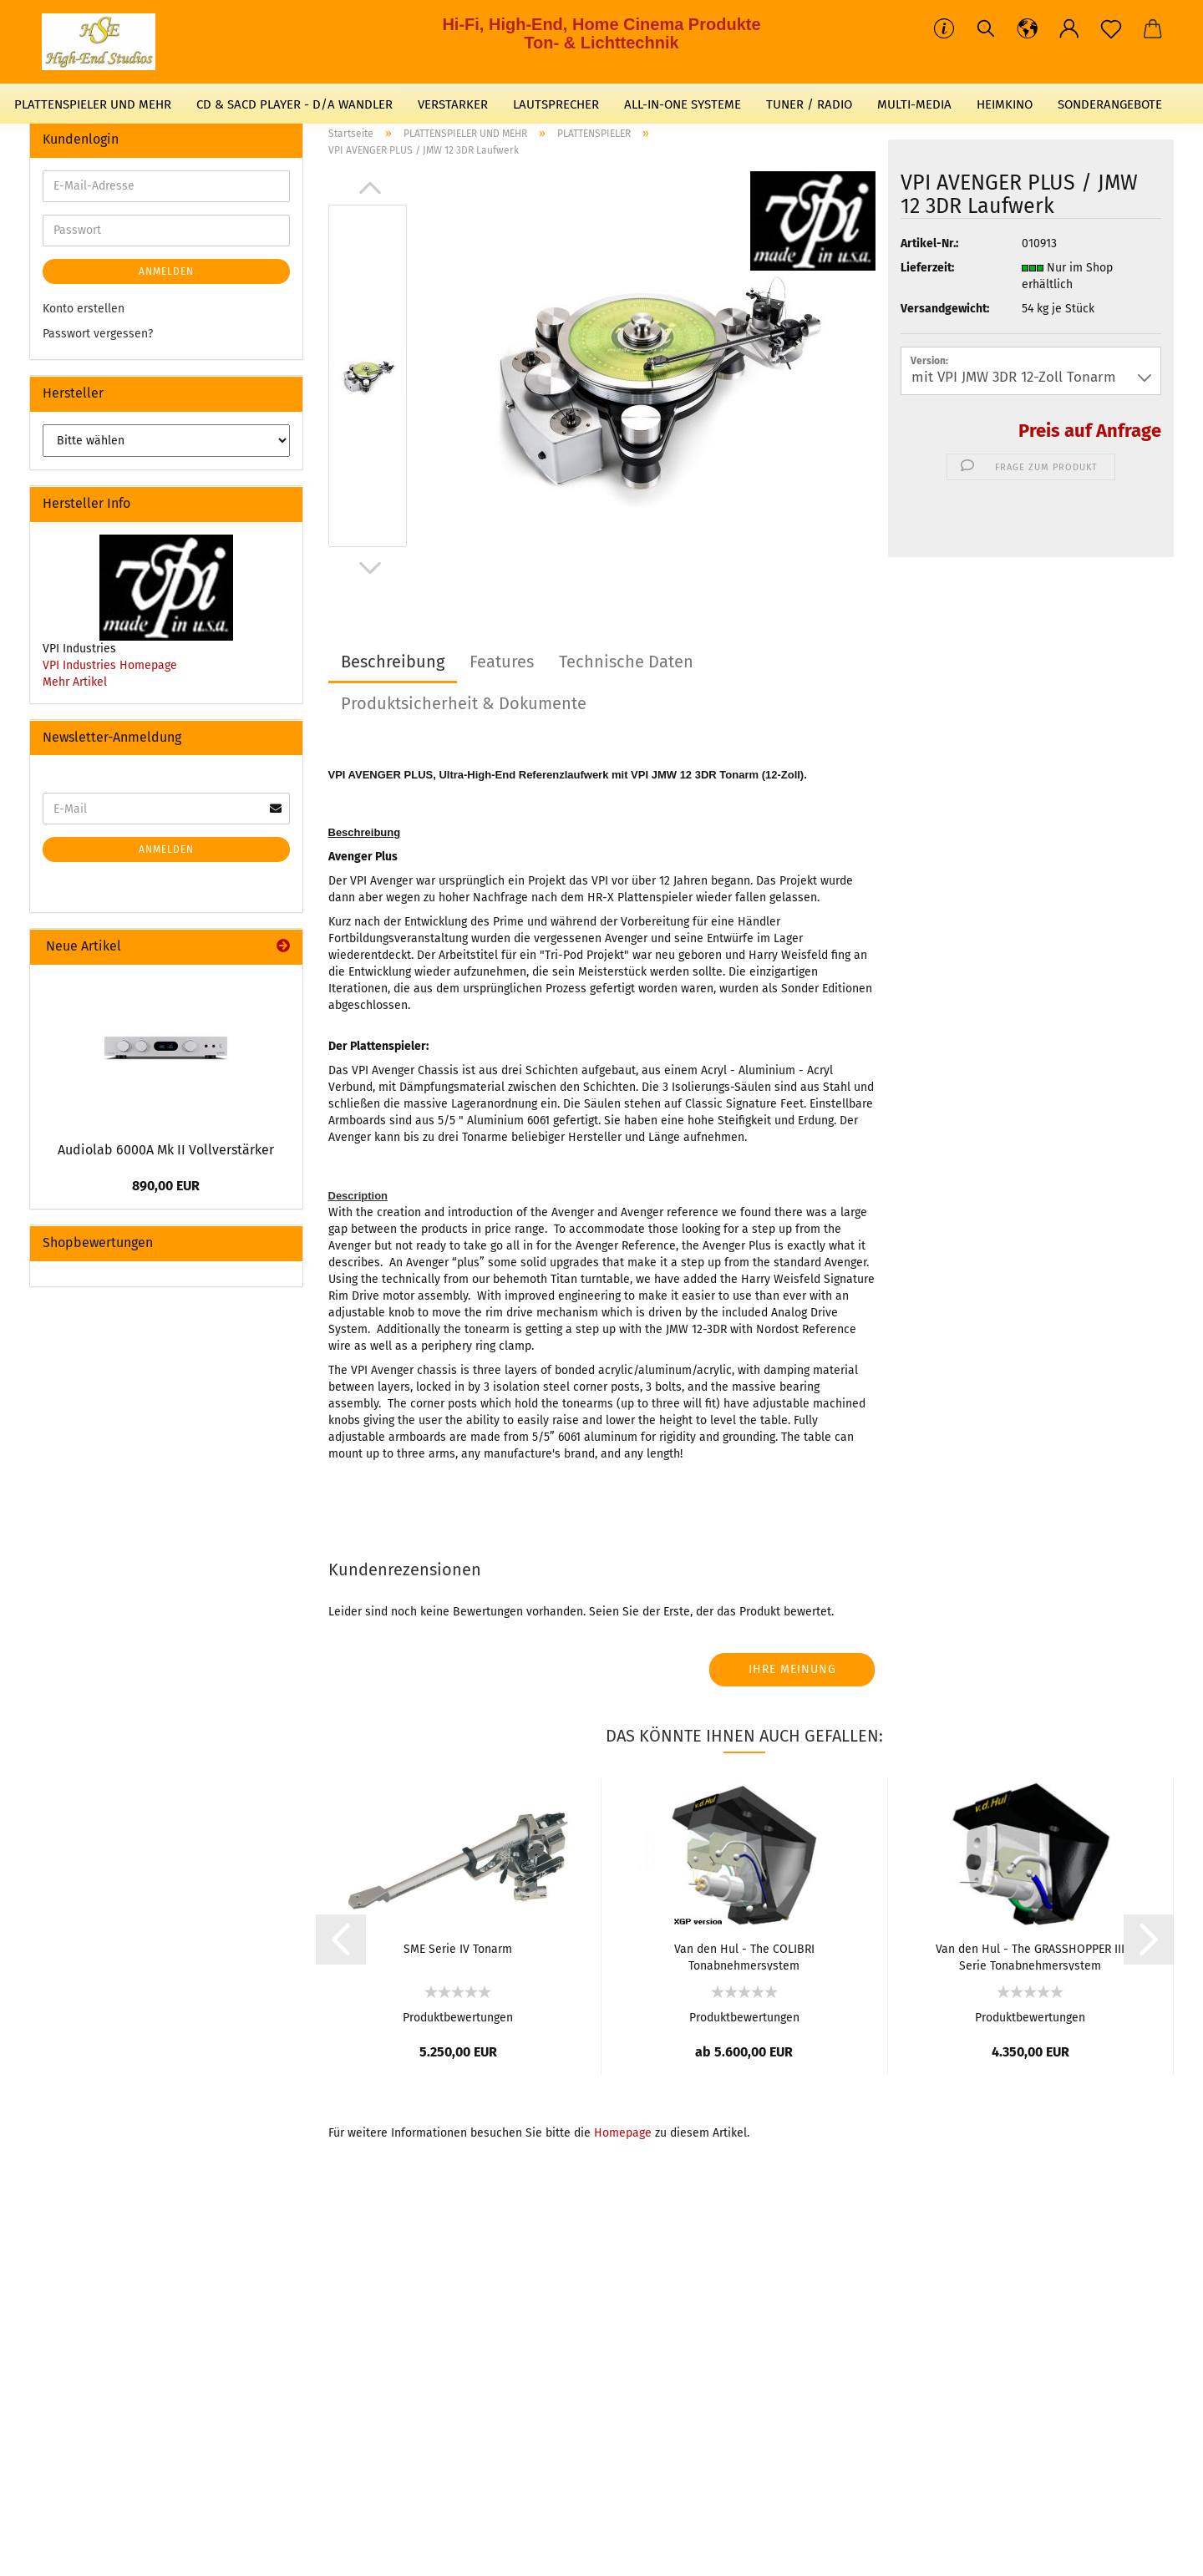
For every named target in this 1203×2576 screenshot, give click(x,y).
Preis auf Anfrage (1089, 430)
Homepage (623, 2133)
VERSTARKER (453, 104)
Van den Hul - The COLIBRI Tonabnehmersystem (744, 1956)
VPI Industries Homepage (110, 665)
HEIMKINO (1005, 104)
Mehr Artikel (75, 682)
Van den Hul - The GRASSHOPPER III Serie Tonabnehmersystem (1030, 1956)
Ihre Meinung (792, 1669)
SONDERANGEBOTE (1110, 104)
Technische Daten (626, 662)
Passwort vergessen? (98, 334)
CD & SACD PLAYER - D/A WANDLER (294, 104)
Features (502, 662)
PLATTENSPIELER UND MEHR (92, 104)
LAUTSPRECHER (556, 104)
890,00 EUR (166, 1186)
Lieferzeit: (927, 268)
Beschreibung (392, 662)
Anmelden (166, 271)
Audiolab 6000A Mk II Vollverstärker (166, 1150)
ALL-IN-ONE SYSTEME (682, 104)
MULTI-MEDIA (914, 104)
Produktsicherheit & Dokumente (463, 703)
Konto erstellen (83, 309)
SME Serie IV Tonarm (458, 1949)
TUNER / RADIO (809, 104)
